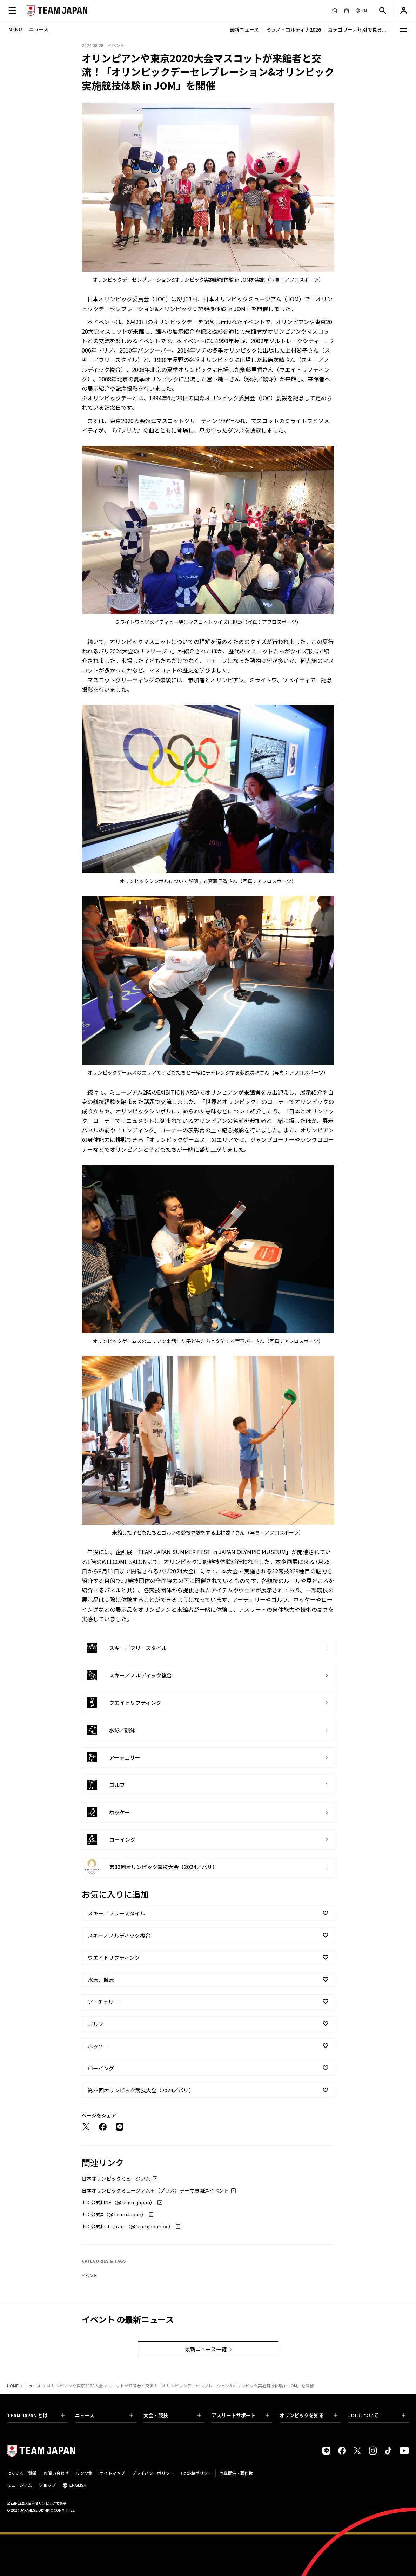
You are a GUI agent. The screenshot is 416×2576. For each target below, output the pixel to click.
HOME (13, 2385)
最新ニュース (244, 29)
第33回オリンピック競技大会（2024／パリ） (141, 2090)
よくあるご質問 (21, 2473)
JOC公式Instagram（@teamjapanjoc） (127, 2226)
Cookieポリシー (196, 2473)
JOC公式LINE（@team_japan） (118, 2202)
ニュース (33, 2385)
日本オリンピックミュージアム (116, 2178)
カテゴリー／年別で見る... (357, 29)
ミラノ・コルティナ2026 (293, 29)
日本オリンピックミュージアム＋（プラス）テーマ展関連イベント (155, 2190)
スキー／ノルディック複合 (119, 1935)
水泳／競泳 (101, 1979)
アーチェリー (103, 2001)
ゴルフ (95, 2024)
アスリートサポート (240, 2415)
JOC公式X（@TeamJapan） (114, 2214)
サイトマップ (112, 2473)
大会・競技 (172, 2415)
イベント (89, 2275)
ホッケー (98, 2046)
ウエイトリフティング (114, 1957)
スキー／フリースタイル (116, 1913)
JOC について (376, 2415)
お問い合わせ (56, 2473)
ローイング (101, 2068)
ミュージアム (19, 2485)
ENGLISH (77, 2485)
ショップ (47, 2485)
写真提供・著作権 (236, 2473)
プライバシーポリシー (153, 2473)
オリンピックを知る (308, 2415)
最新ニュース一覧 (206, 2349)
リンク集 (84, 2473)
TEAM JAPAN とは (36, 2415)
